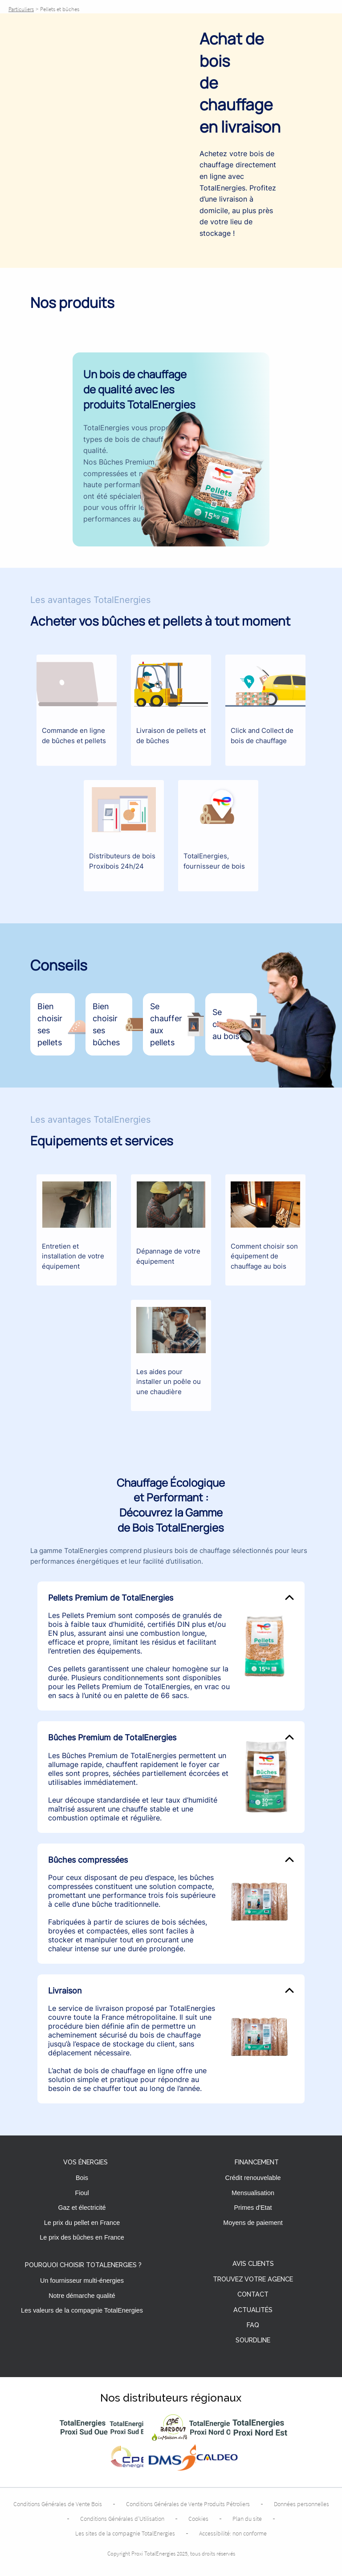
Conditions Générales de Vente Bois (57, 2504)
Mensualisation (253, 2192)
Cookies (198, 2519)
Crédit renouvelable (253, 2177)
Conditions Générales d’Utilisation (122, 2519)
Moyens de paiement (253, 2222)
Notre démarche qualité (82, 2295)
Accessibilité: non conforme (233, 2533)
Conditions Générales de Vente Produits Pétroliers (188, 2504)
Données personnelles (301, 2504)
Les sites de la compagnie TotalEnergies (125, 2533)
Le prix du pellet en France (82, 2222)
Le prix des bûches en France (82, 2237)
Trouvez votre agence (253, 2279)
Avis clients (253, 2264)
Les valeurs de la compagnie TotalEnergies (82, 2310)
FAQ (253, 2325)
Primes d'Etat (253, 2207)
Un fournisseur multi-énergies (82, 2280)
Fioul (82, 2192)
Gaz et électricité (82, 2207)
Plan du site (247, 2519)
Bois (82, 2177)
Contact (253, 2294)
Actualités (253, 2310)
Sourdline (253, 2340)
